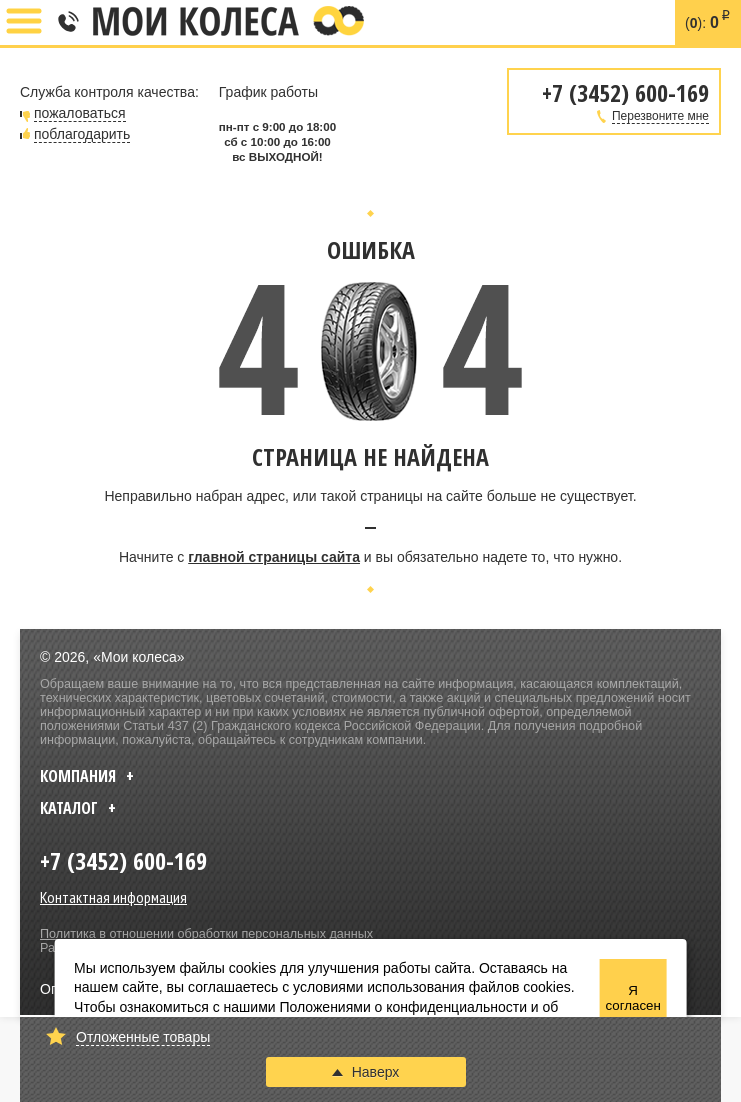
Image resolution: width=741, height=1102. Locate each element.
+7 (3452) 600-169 (67, 23)
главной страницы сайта (274, 557)
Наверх (366, 1072)
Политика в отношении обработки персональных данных (206, 934)
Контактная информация (113, 897)
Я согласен (632, 998)
